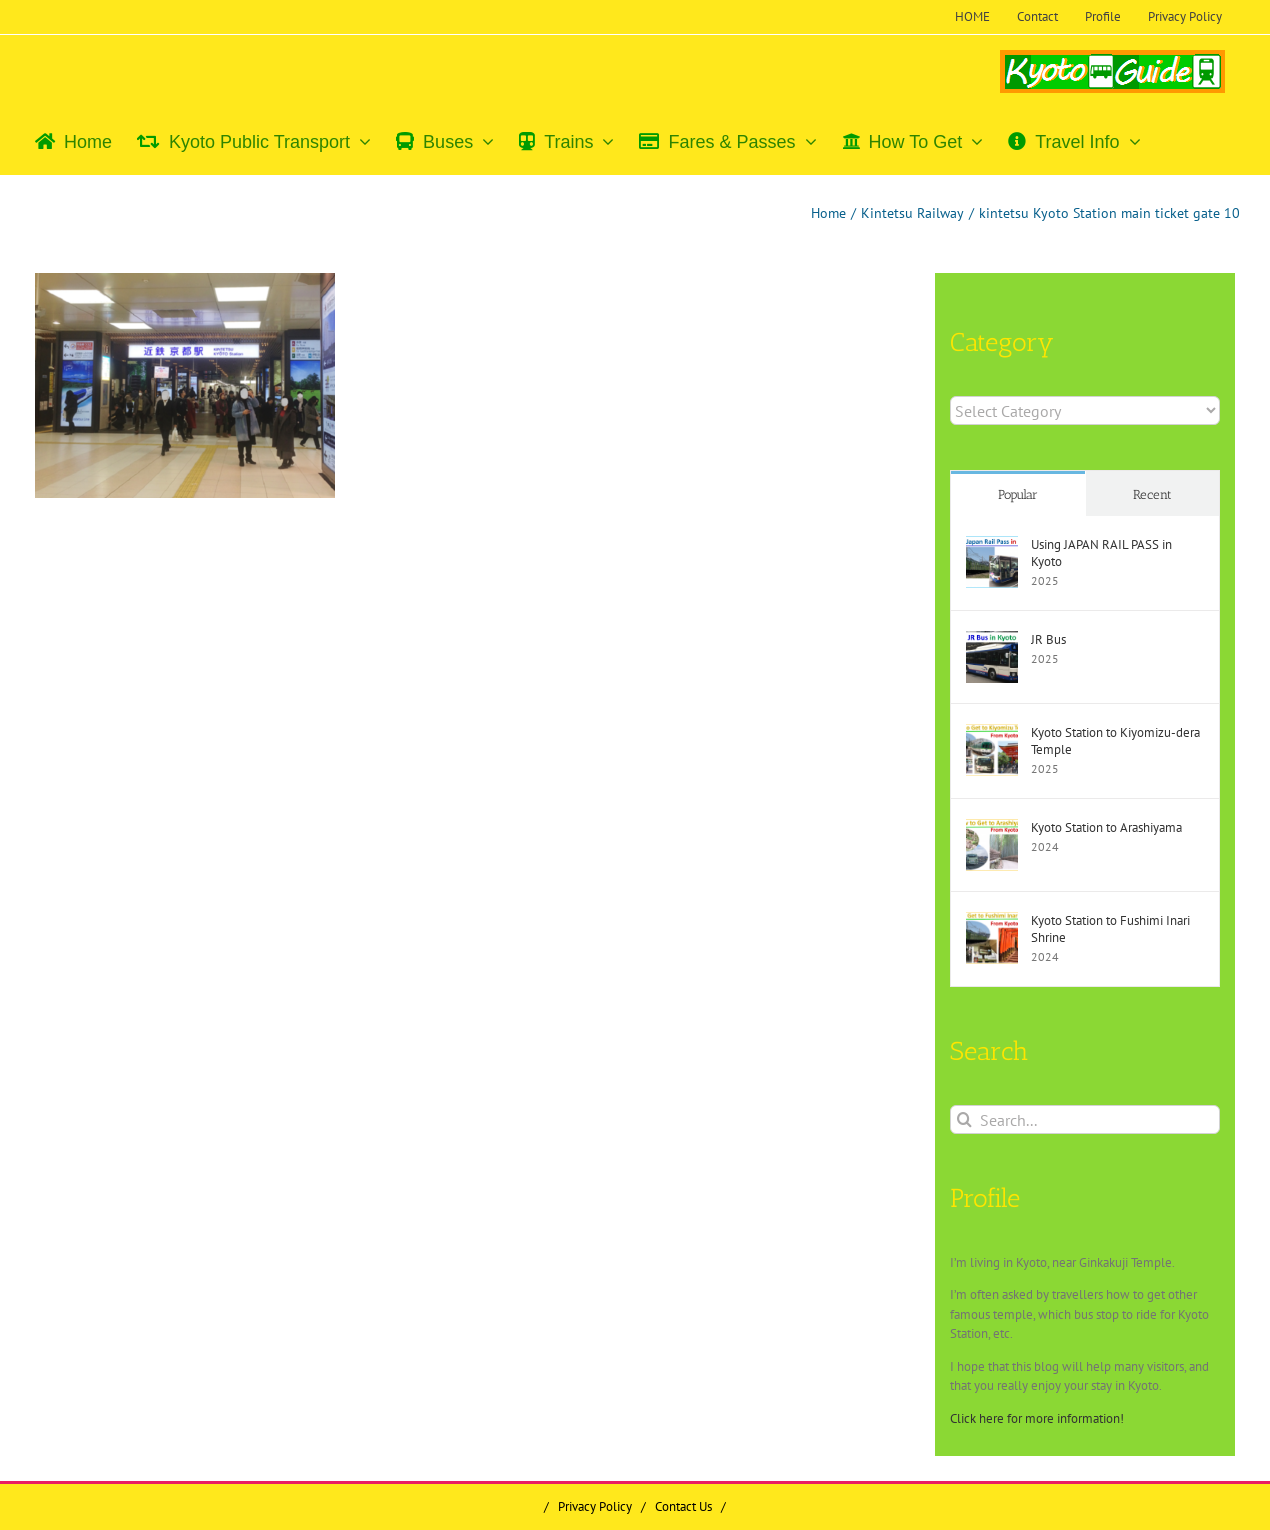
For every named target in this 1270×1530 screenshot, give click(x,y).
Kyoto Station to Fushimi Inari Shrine (1110, 929)
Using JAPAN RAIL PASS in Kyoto (1101, 553)
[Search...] (1085, 1119)
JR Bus (1048, 639)
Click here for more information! (1037, 1418)
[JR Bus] (992, 640)
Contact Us (683, 1506)
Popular (1018, 494)
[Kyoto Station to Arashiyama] (992, 828)
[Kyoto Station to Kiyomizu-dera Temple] (992, 733)
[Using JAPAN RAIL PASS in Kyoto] (992, 545)
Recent (1152, 494)
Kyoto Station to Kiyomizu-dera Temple (1115, 741)
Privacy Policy (595, 1506)
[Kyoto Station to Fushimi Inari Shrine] (992, 921)
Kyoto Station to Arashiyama (1106, 827)
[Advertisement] (204, 659)
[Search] (964, 1119)
